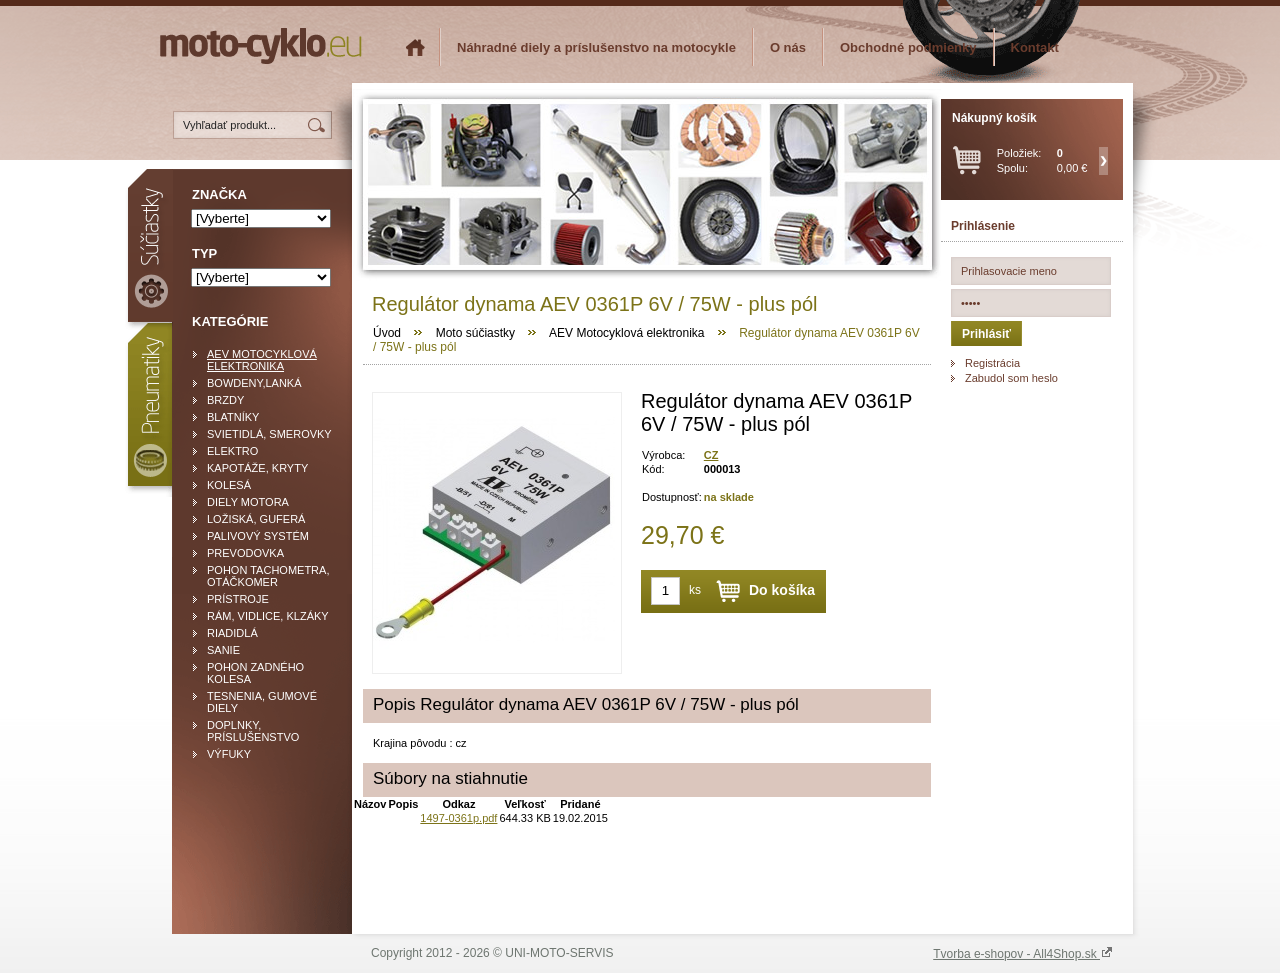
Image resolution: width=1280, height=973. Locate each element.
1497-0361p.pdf (458, 818)
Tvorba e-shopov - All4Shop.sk (1023, 953)
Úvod (387, 333)
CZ (711, 455)
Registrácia (992, 363)
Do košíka (782, 590)
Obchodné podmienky (908, 47)
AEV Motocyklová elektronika (626, 333)
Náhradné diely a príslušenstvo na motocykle (596, 47)
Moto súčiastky (475, 333)
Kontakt (1035, 47)
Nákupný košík (994, 118)
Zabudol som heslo (1011, 378)
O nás (788, 47)
